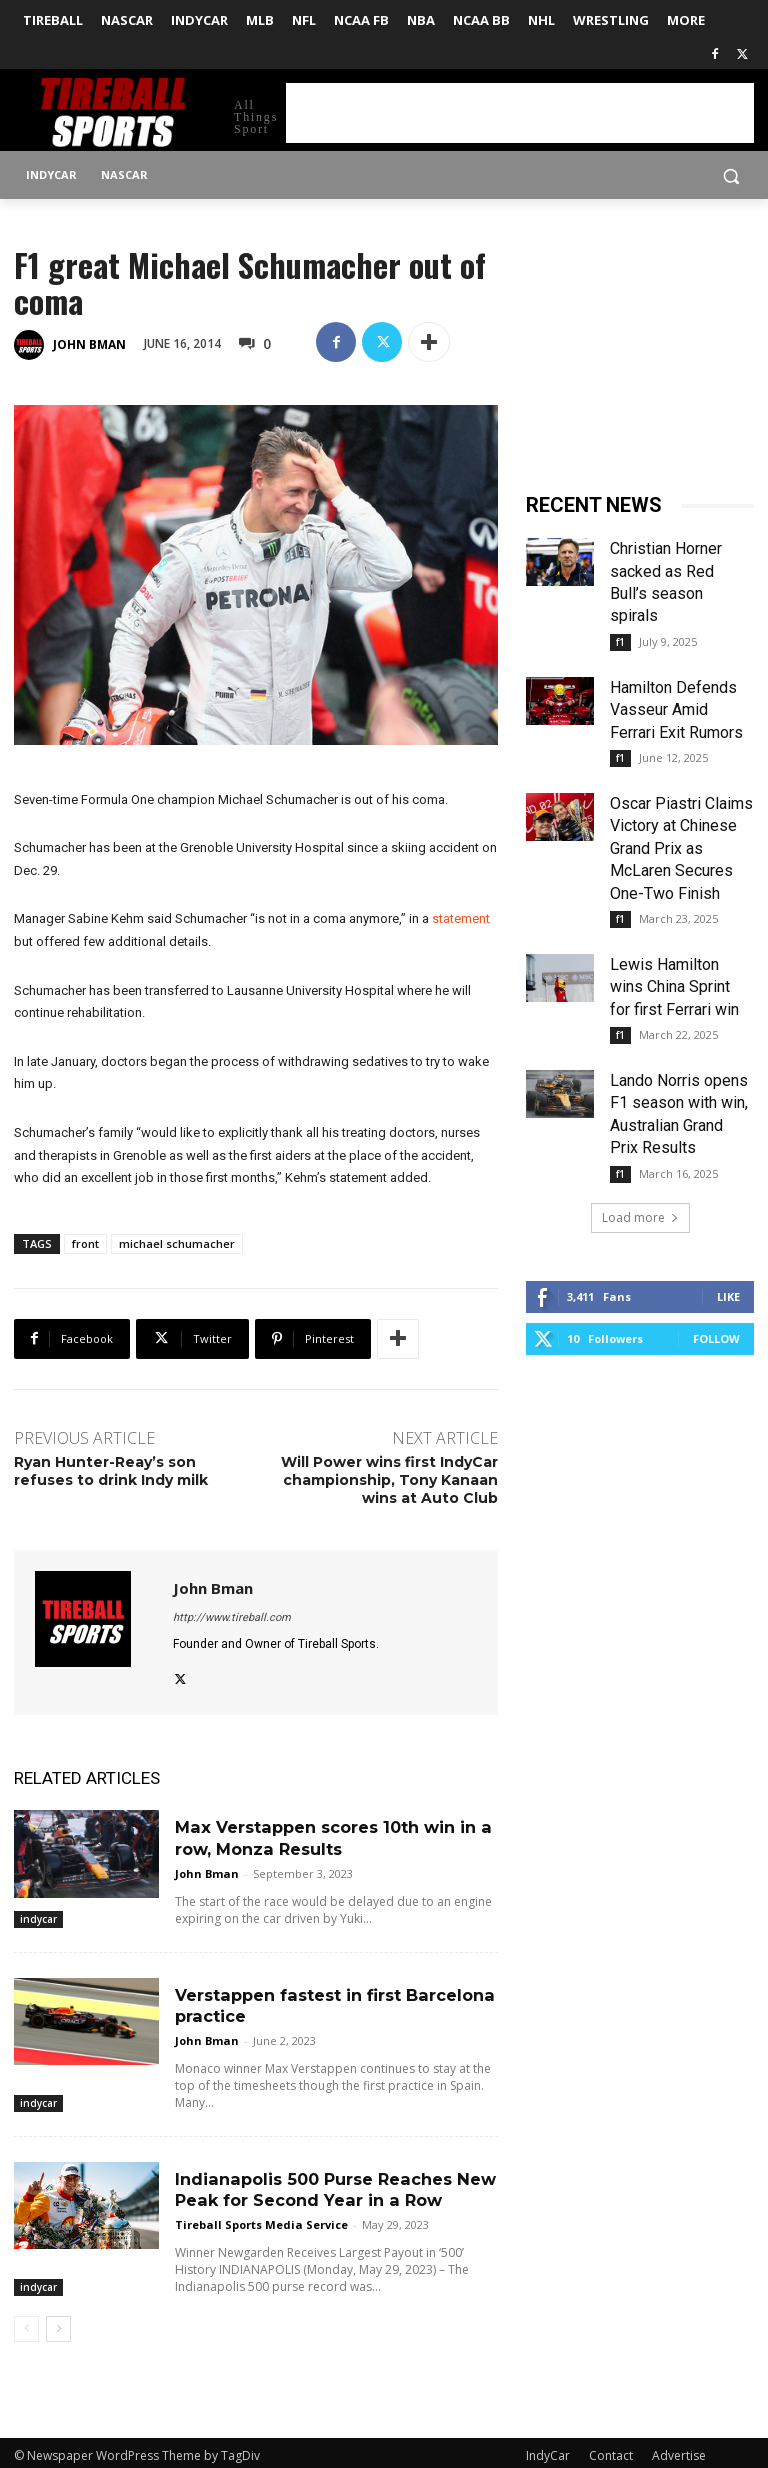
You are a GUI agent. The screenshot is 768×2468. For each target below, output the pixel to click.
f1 (620, 642)
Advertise (679, 2449)
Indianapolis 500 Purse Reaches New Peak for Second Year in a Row (333, 2185)
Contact (611, 2449)
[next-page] (58, 2323)
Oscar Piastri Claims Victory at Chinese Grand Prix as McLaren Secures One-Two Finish (681, 848)
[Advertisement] (520, 113)
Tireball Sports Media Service (261, 2218)
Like (728, 1296)
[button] (730, 175)
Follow (716, 1338)
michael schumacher (177, 1243)
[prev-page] (26, 2323)
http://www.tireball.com (232, 1617)
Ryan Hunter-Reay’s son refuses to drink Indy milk (111, 1471)
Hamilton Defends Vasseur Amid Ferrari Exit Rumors (676, 710)
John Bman (89, 344)
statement (461, 918)
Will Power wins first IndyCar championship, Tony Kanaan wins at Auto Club (389, 1480)
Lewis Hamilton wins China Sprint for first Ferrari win (674, 987)
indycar (38, 1917)
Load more (640, 1217)
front (85, 1243)
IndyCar (548, 2449)
